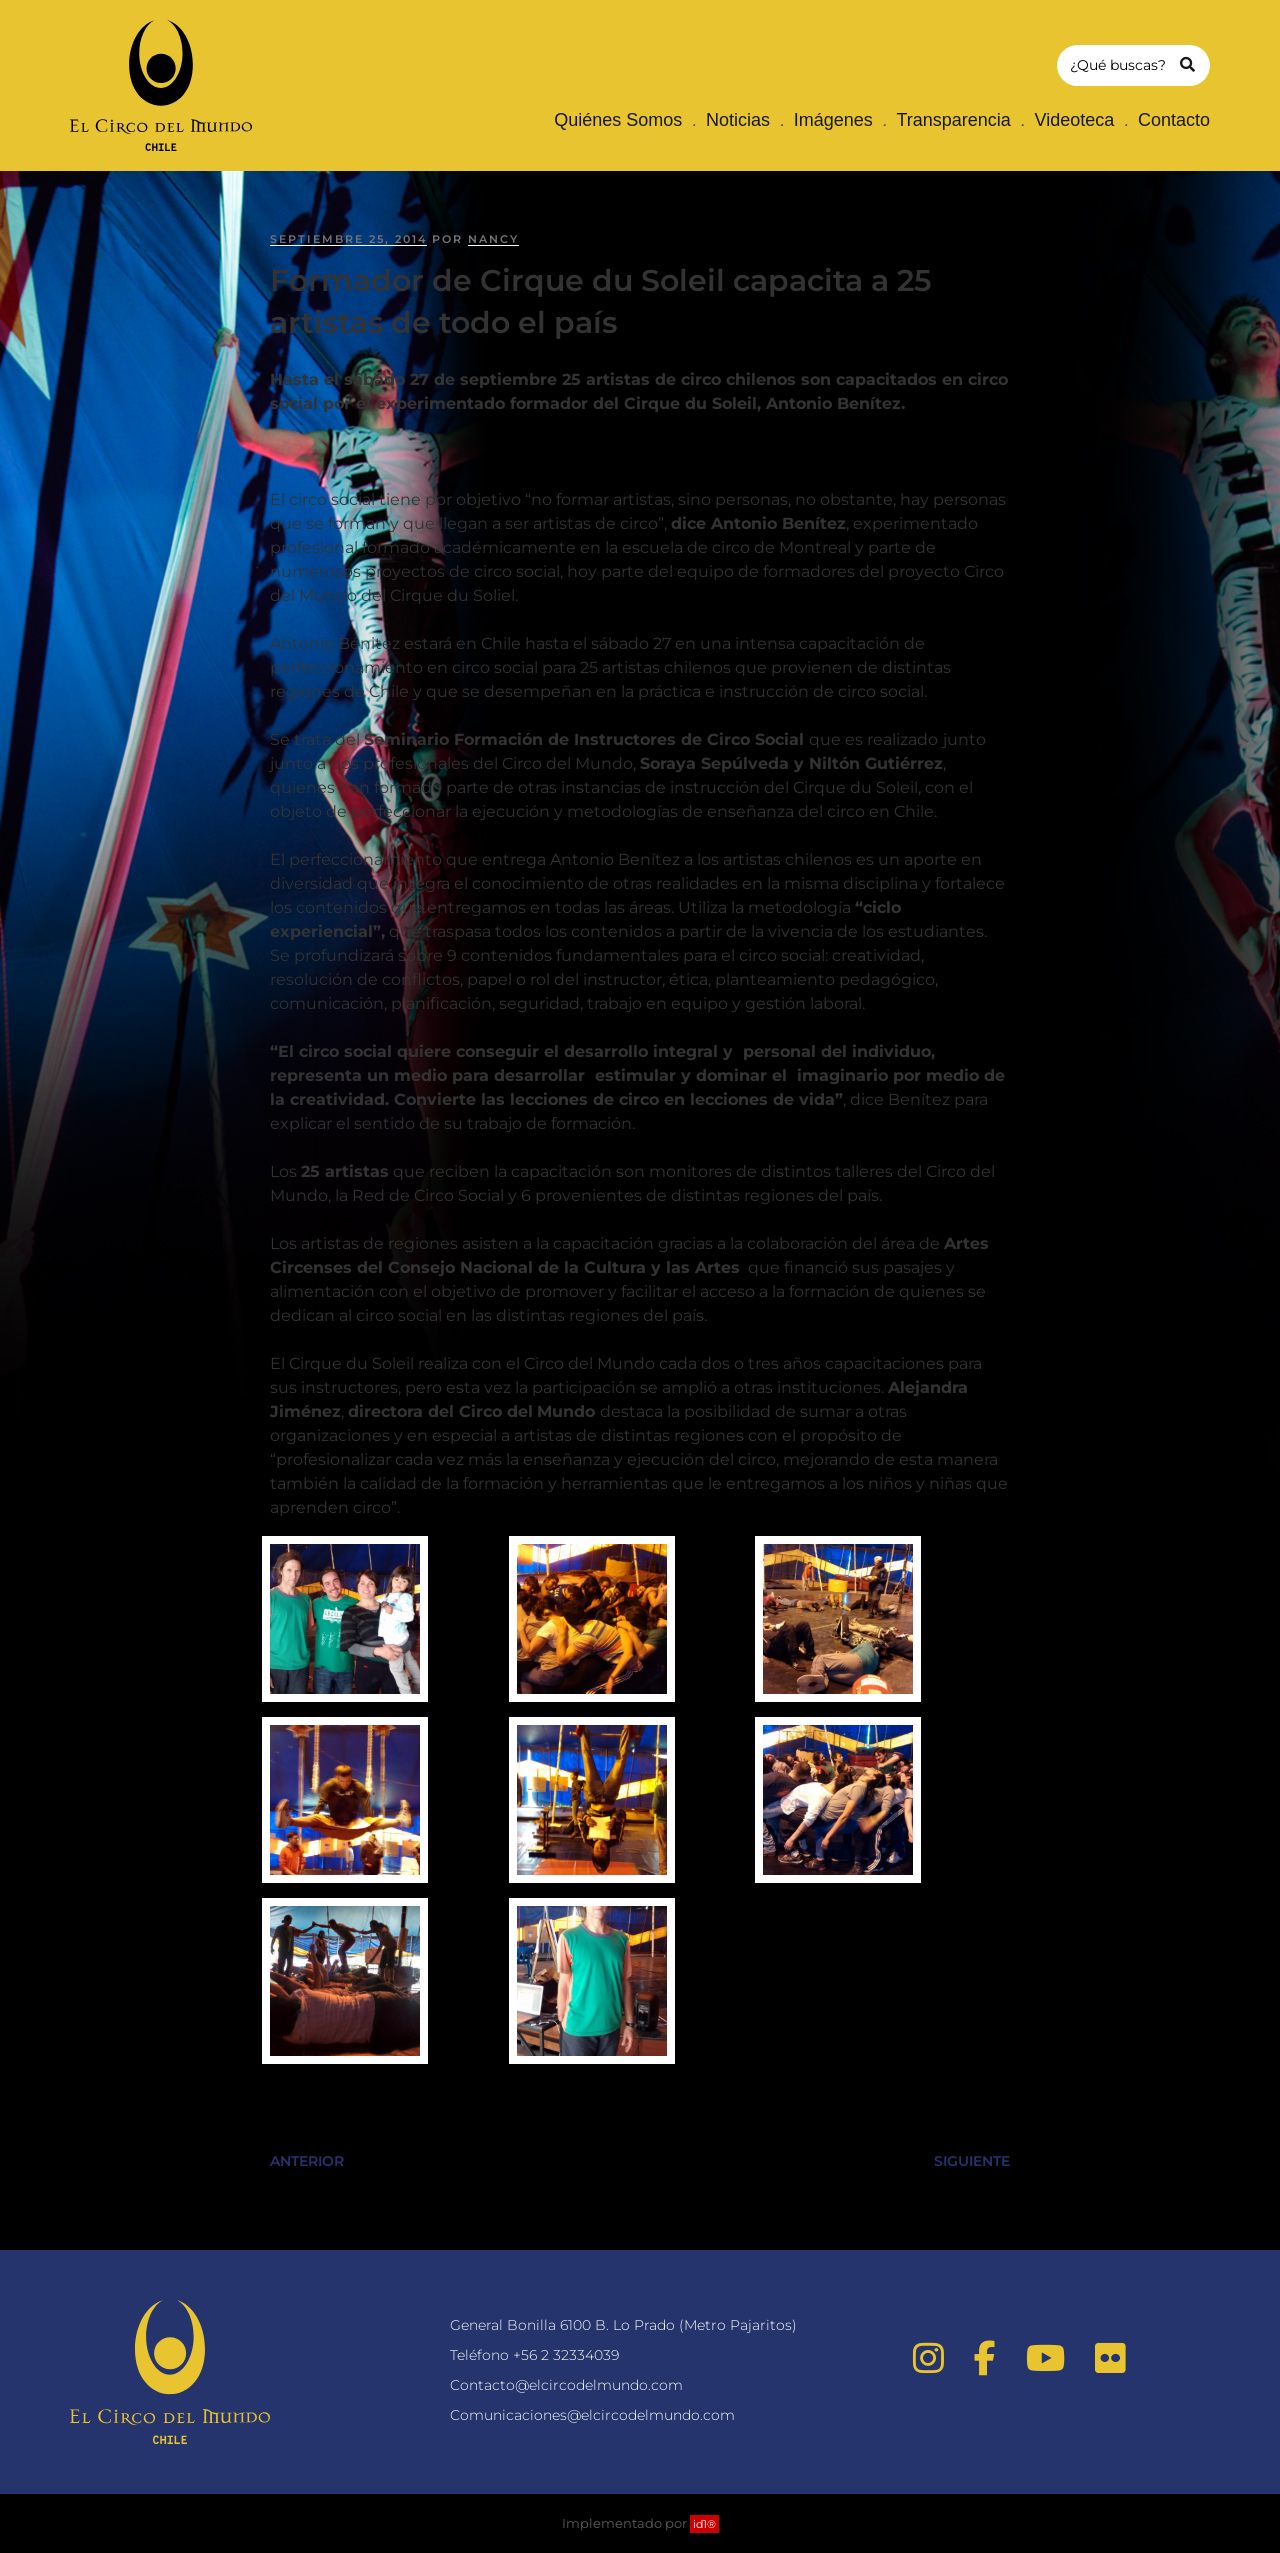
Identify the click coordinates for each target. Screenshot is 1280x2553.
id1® (704, 2524)
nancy (493, 239)
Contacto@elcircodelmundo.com (566, 2385)
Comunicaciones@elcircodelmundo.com (592, 2415)
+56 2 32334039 (566, 2355)
